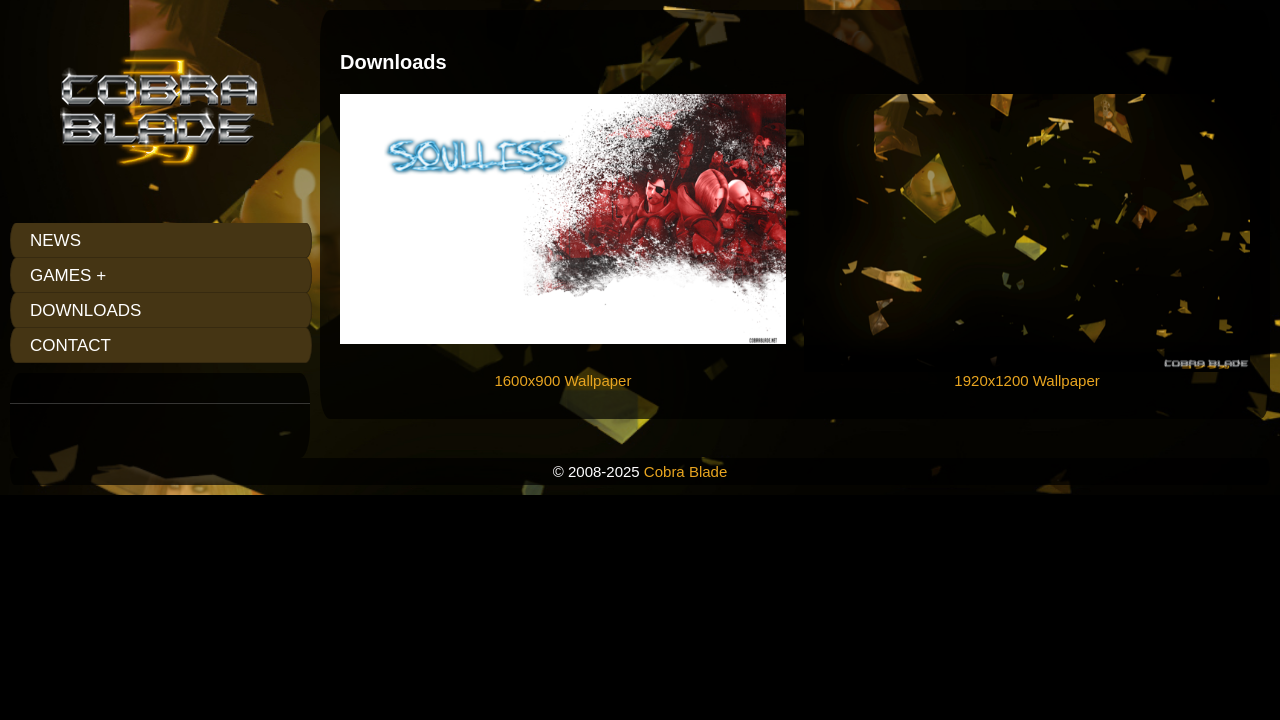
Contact (70, 345)
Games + (68, 275)
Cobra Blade (685, 471)
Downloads (85, 310)
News (55, 240)
